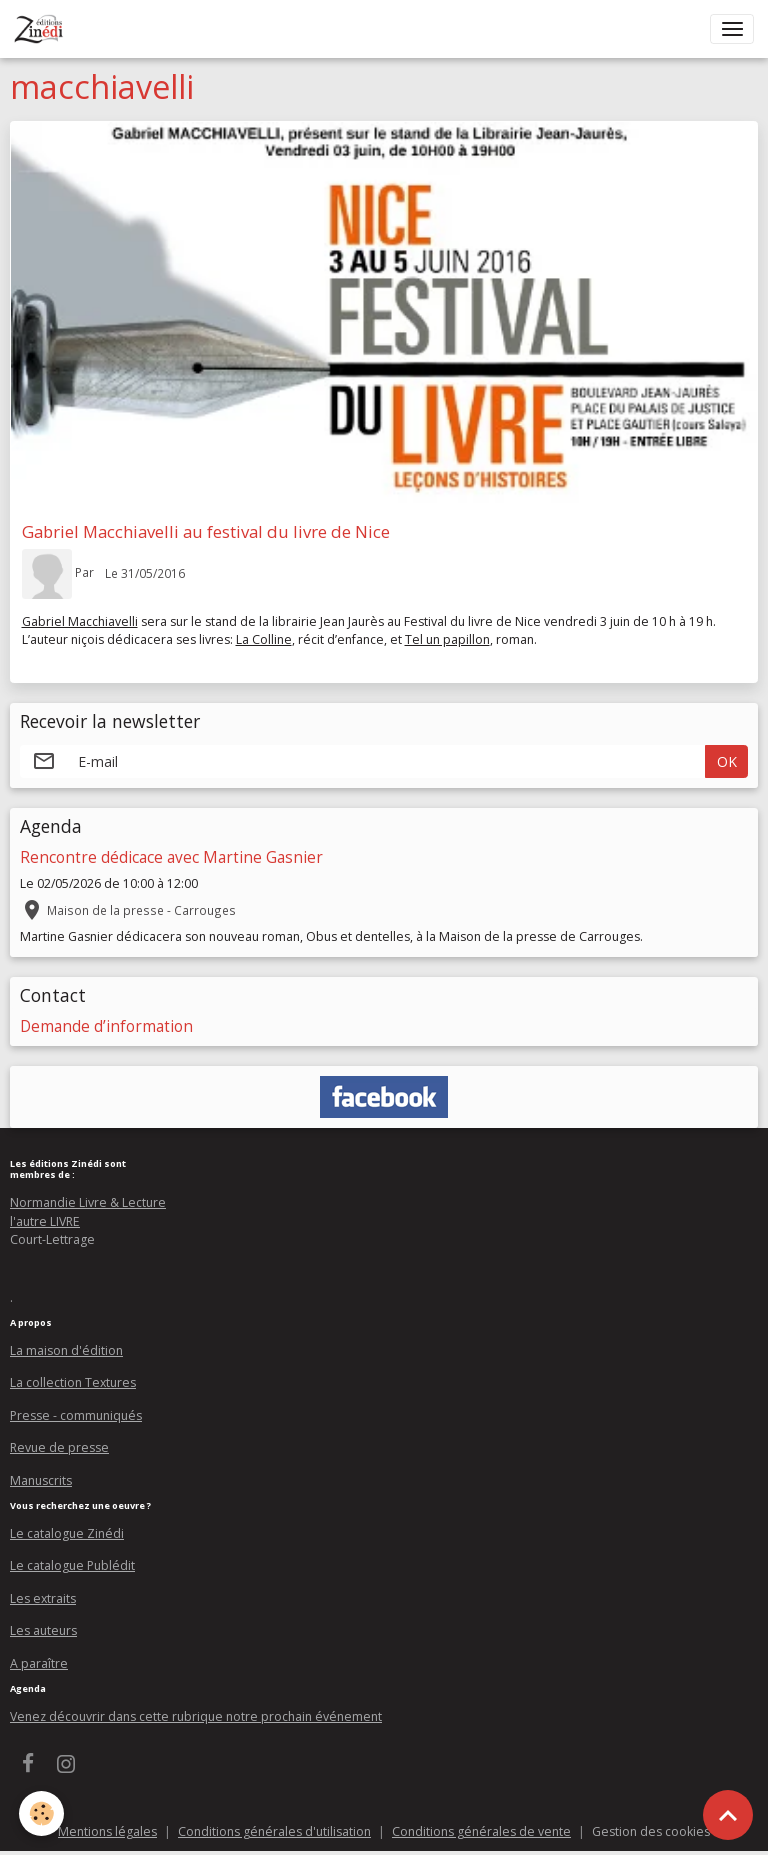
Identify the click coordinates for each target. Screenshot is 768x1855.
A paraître (39, 1663)
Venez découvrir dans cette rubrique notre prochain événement (196, 1716)
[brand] (42, 29)
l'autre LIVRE (45, 1221)
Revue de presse (59, 1447)
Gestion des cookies (651, 1831)
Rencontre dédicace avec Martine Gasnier (171, 857)
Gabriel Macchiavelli (80, 621)
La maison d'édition (66, 1350)
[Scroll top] (728, 1815)
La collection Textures (73, 1382)
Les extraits (43, 1598)
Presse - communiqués (76, 1415)
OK (727, 761)
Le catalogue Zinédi (67, 1533)
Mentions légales (107, 1831)
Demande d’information (106, 1026)
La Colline (264, 639)
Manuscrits (41, 1480)
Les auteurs (43, 1630)
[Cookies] (42, 1813)
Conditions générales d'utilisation (274, 1831)
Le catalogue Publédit (72, 1565)
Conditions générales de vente (481, 1831)
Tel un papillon (447, 639)
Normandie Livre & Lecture (88, 1202)
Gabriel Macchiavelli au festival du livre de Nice (206, 531)
